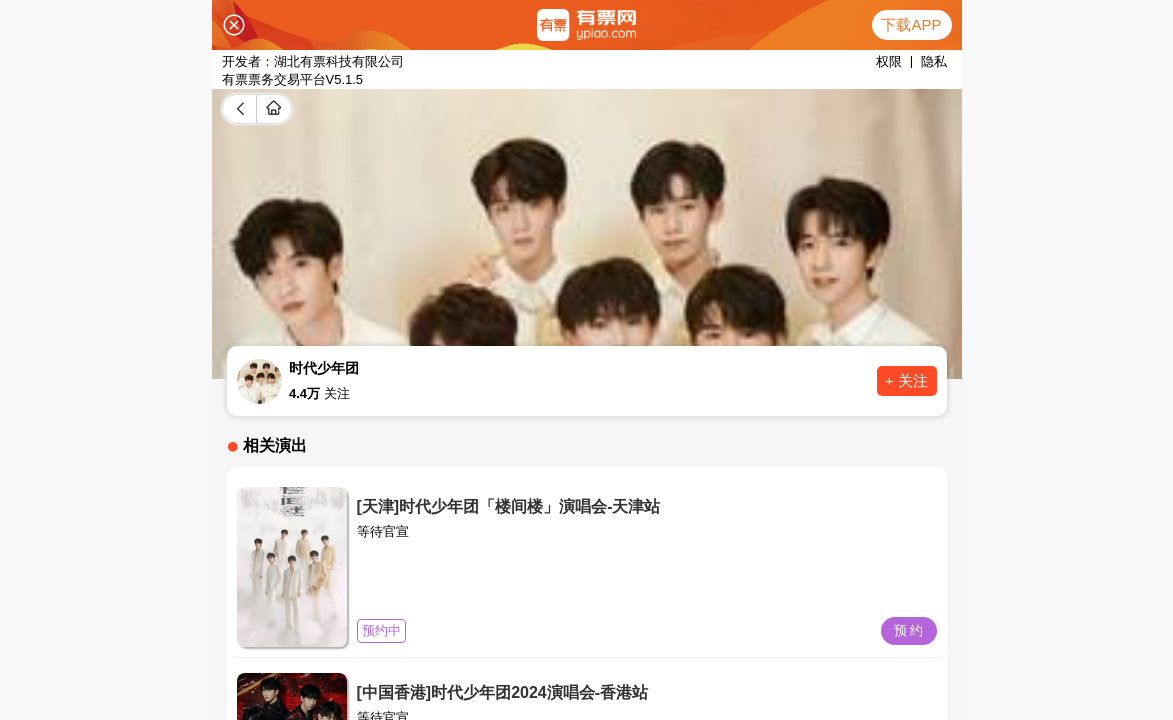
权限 (889, 61)
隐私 (934, 61)
